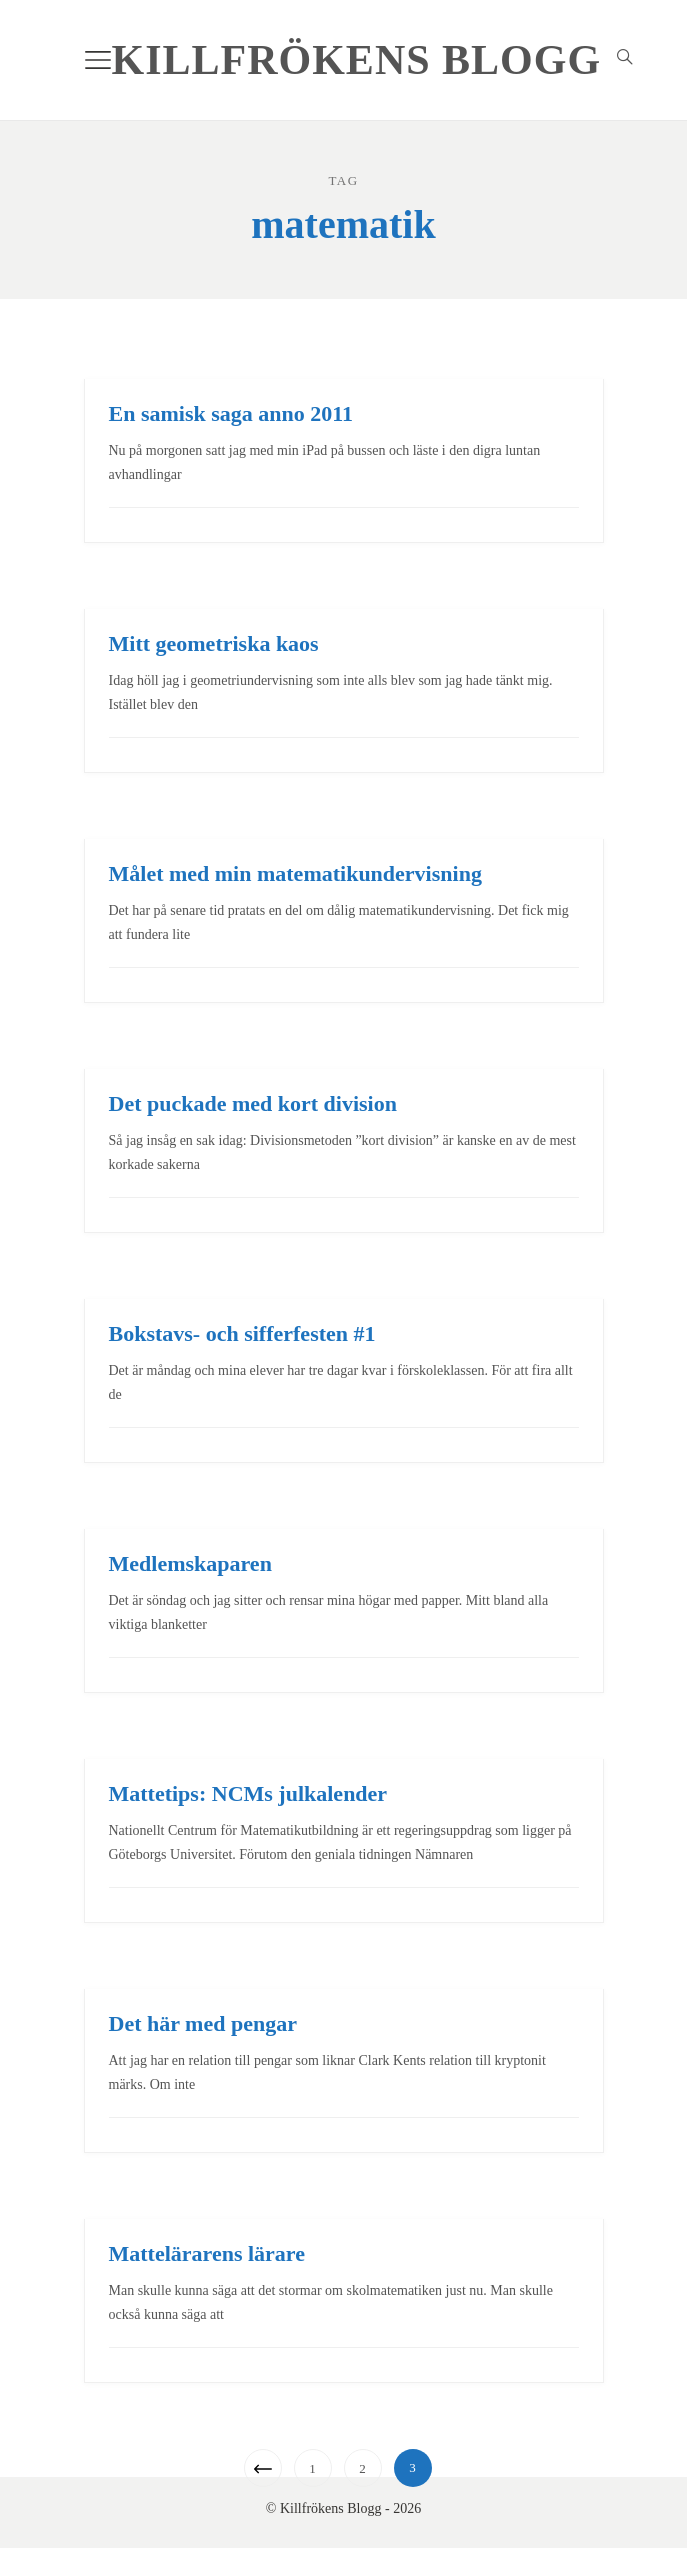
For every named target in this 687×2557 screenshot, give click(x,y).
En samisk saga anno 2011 (231, 413)
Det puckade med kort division (253, 1103)
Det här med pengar (203, 2023)
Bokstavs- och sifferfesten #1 (242, 1333)
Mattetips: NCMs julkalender (248, 1793)
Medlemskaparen (190, 1563)
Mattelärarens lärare (207, 2253)
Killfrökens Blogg (357, 60)
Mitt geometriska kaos (214, 643)
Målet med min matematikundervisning (295, 873)
